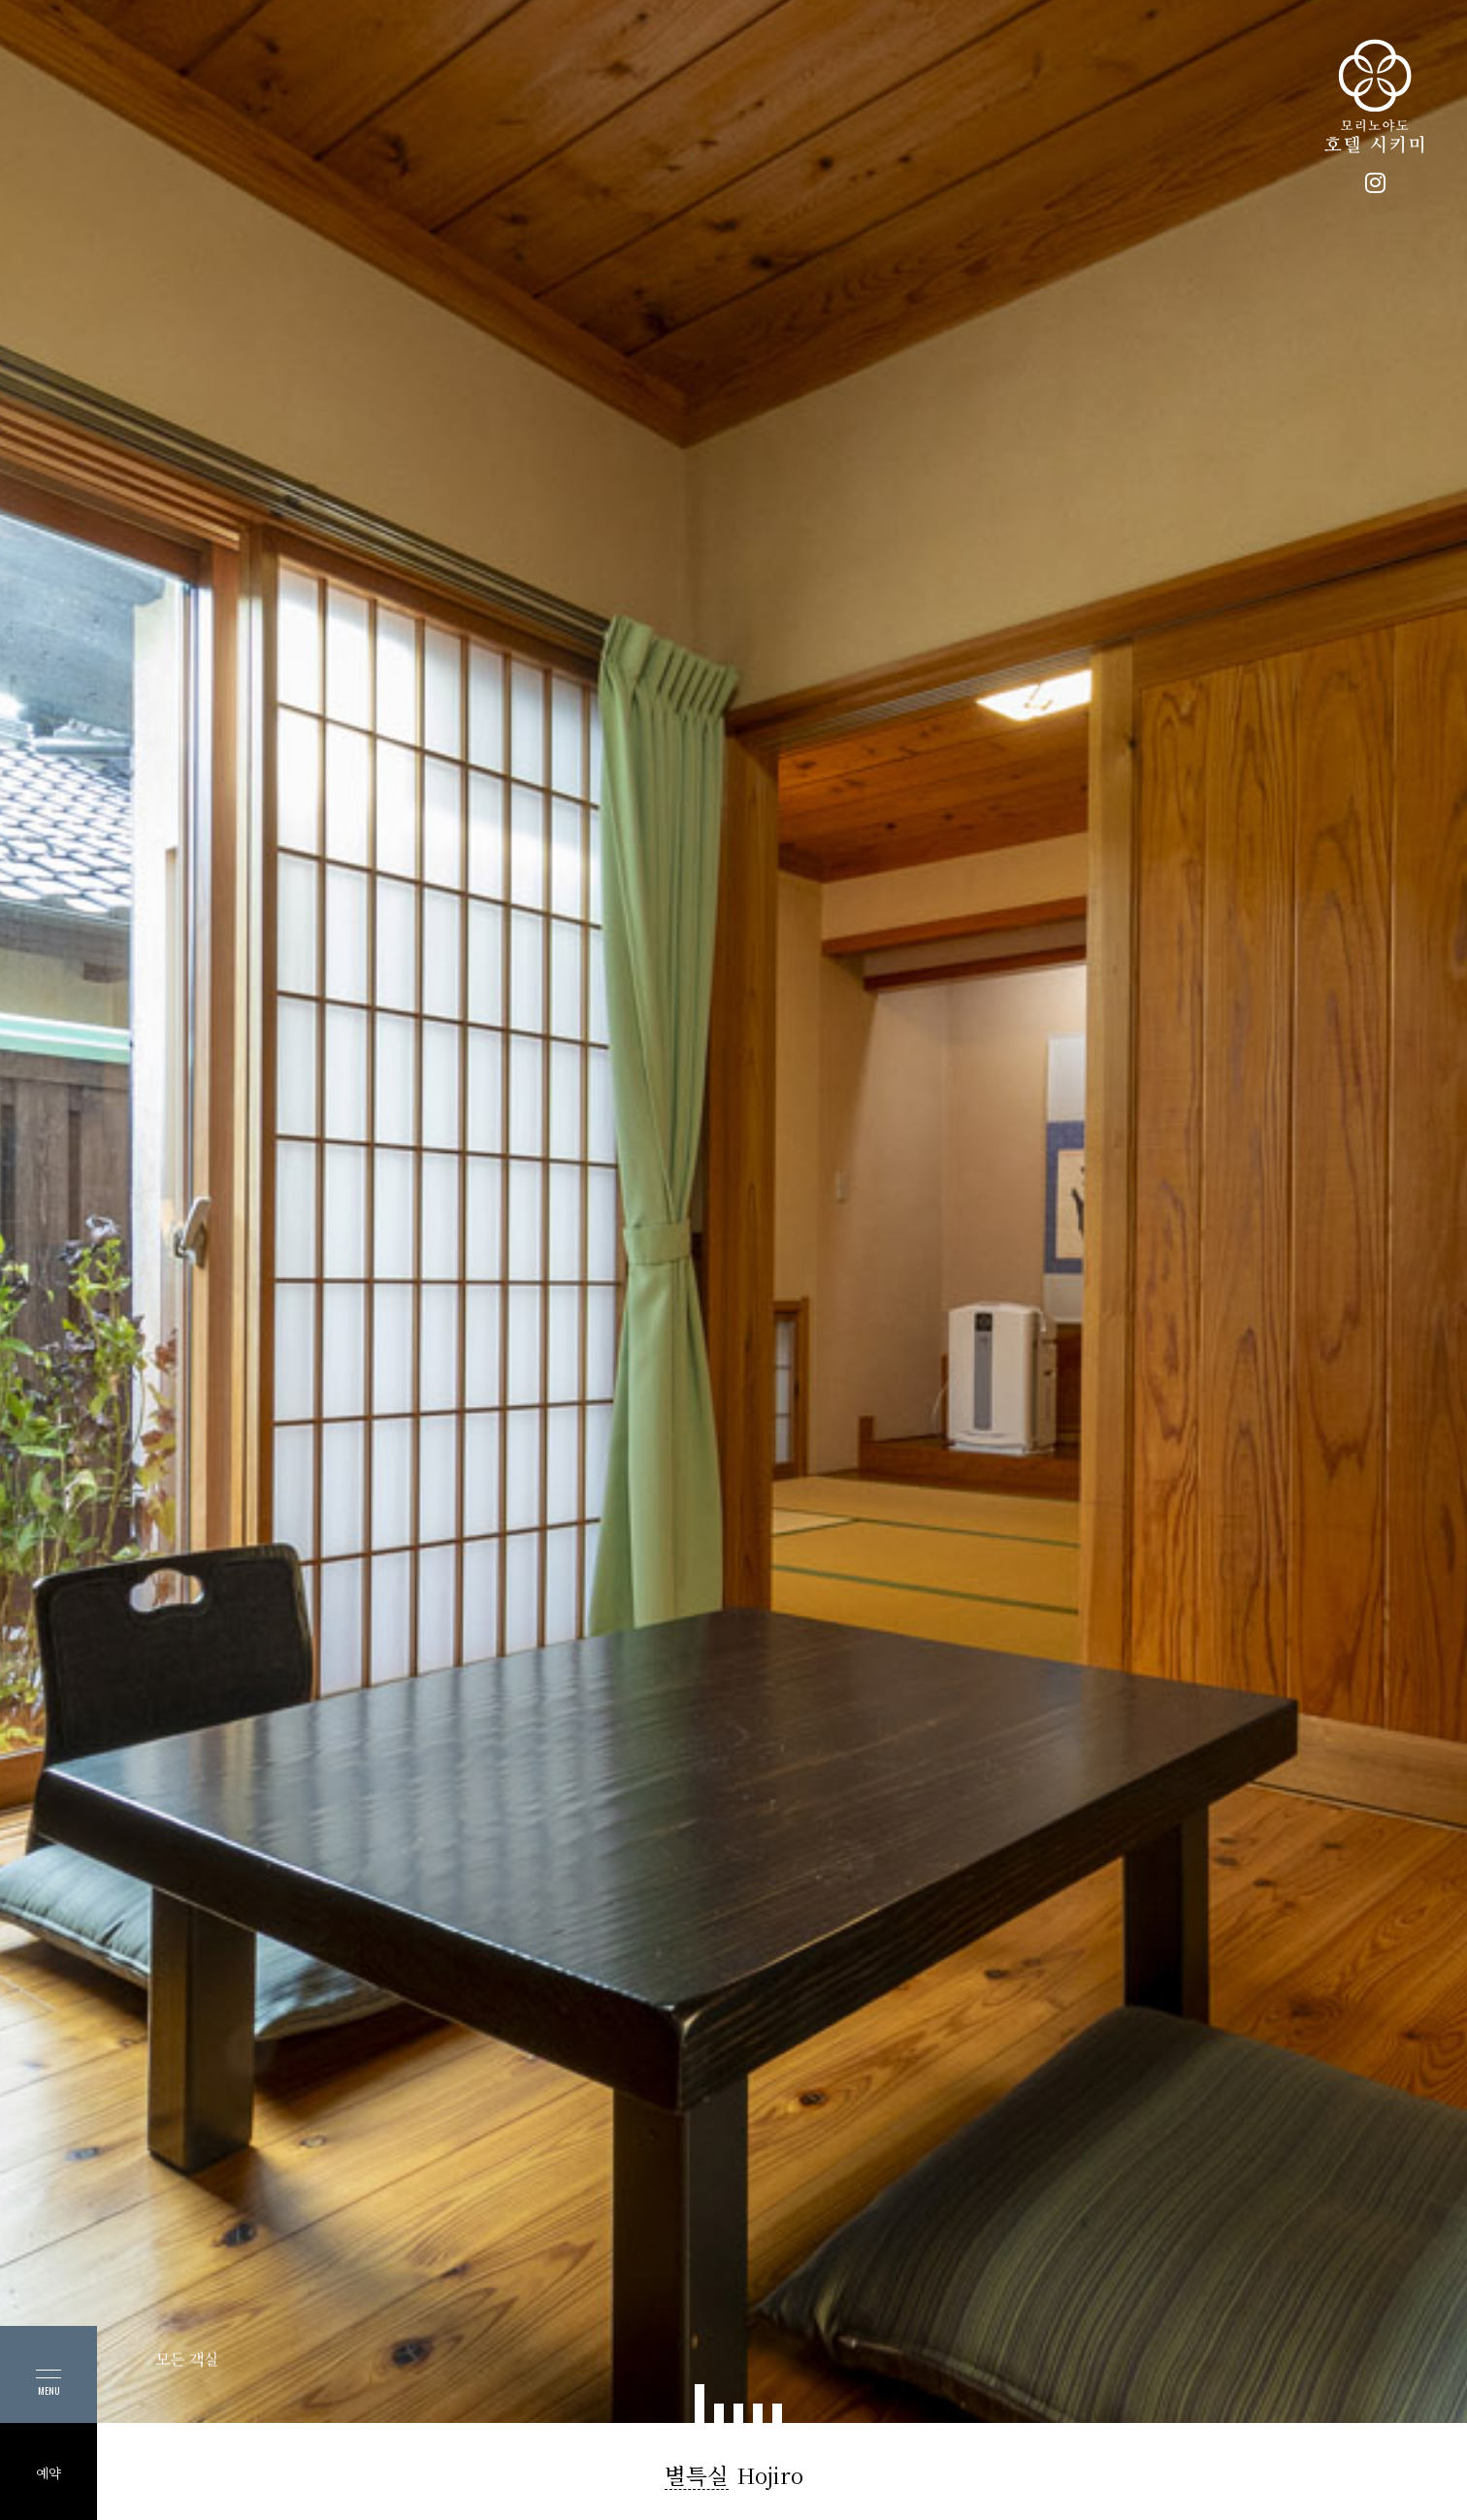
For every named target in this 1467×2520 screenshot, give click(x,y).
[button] (699, 2403)
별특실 (697, 2476)
